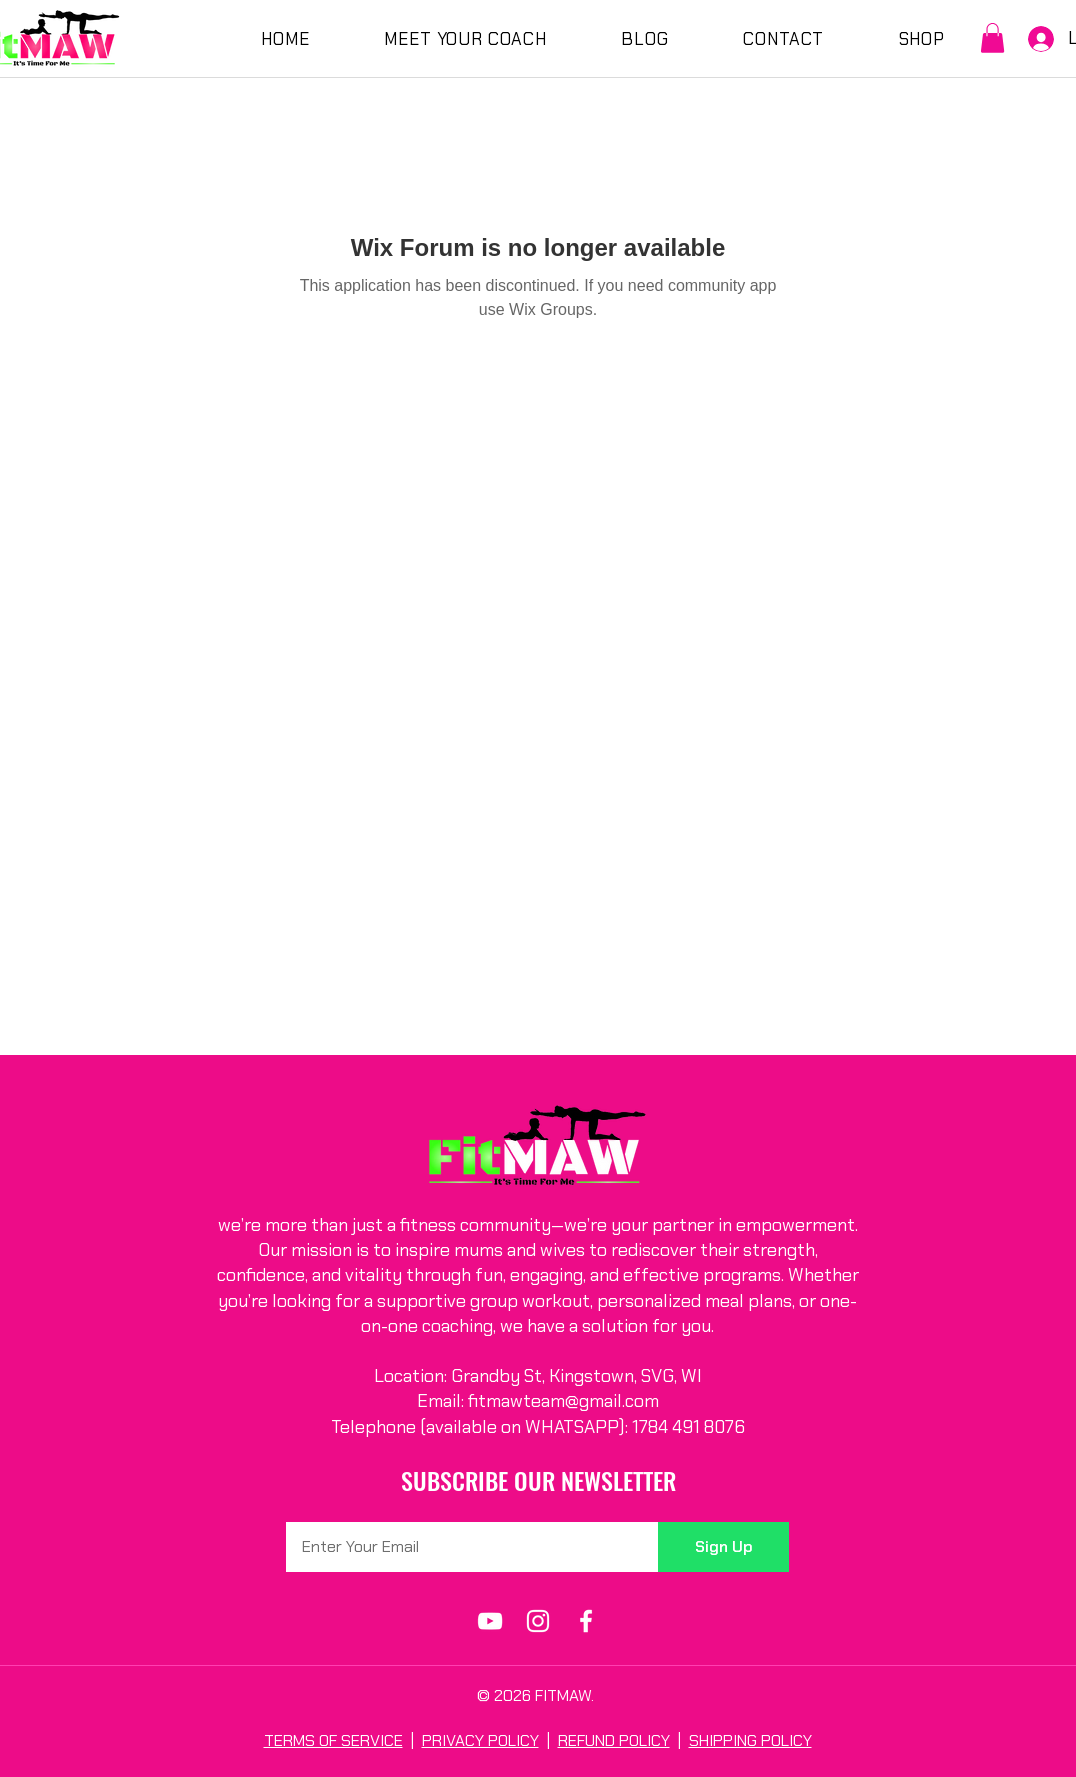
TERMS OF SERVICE (333, 1740)
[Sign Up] (723, 1547)
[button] (992, 38)
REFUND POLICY (614, 1740)
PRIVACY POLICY (480, 1740)
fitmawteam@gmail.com (563, 1401)
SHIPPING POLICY (750, 1740)
